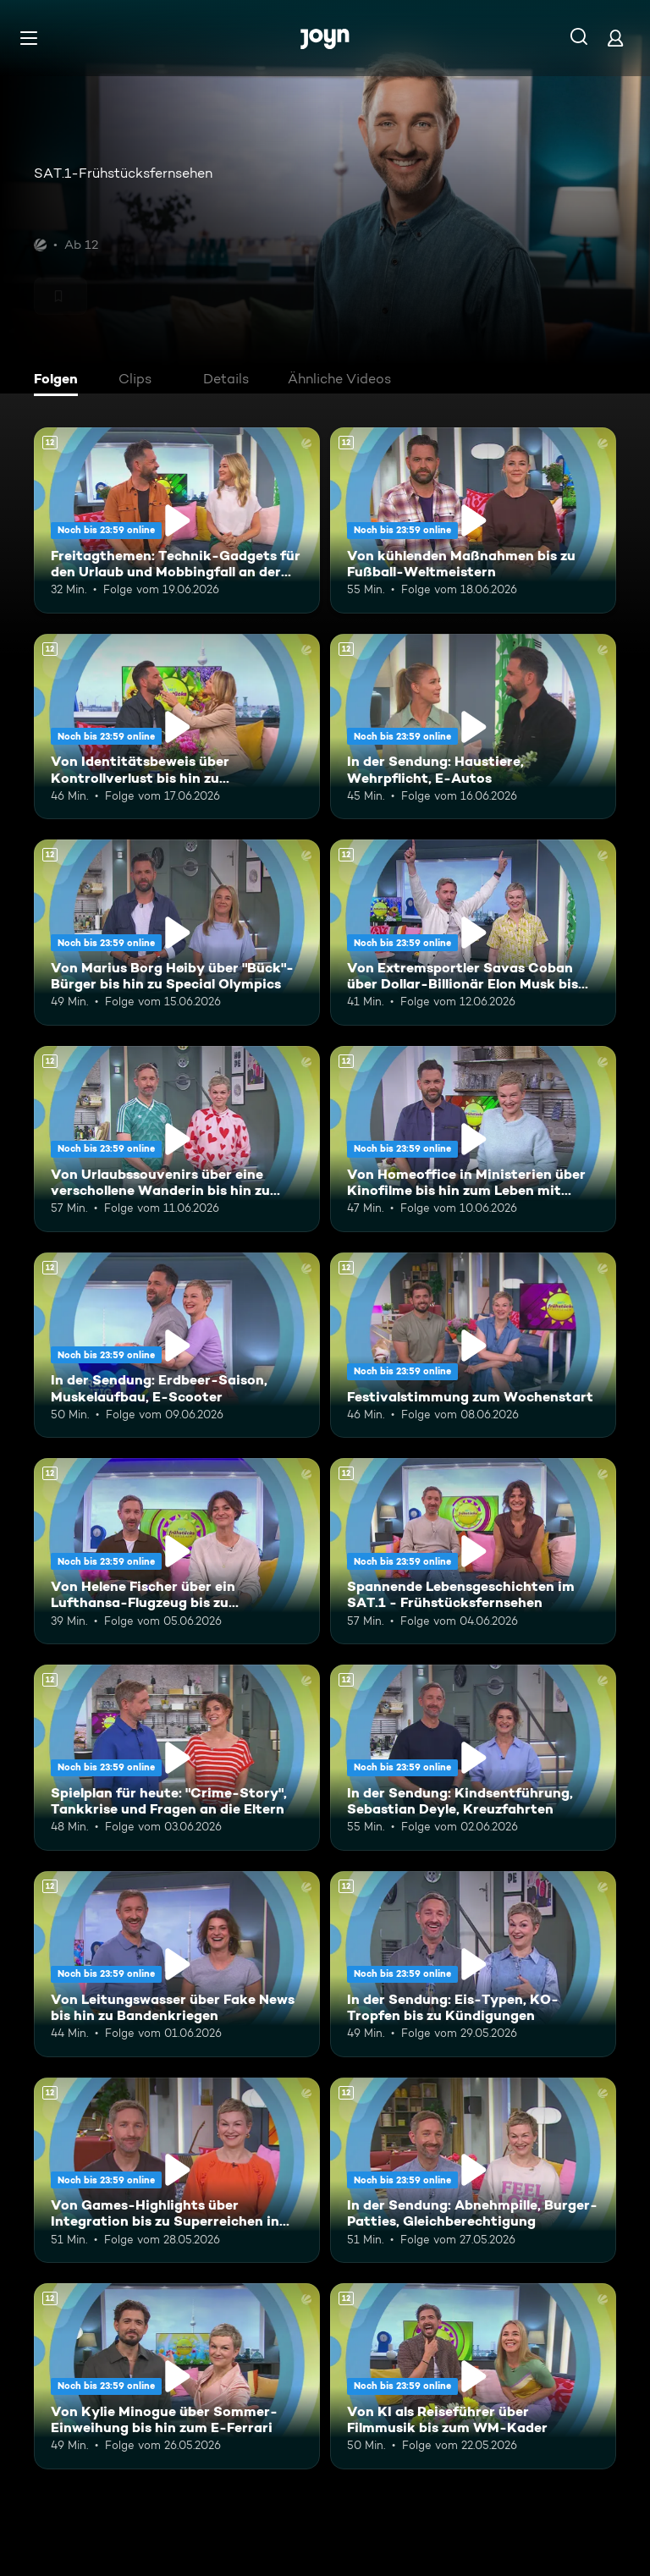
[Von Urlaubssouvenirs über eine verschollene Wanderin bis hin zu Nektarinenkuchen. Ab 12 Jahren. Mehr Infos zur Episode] (177, 1139)
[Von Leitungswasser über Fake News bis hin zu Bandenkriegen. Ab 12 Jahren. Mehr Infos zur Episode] (177, 1964)
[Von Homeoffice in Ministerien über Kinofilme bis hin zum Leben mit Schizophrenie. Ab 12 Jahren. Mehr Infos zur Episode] (473, 1139)
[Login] (615, 37)
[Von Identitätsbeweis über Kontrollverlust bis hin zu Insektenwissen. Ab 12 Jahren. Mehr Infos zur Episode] (177, 727)
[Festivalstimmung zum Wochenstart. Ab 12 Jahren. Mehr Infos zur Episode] (473, 1345)
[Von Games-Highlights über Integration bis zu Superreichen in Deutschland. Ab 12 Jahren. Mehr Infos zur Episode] (177, 2171)
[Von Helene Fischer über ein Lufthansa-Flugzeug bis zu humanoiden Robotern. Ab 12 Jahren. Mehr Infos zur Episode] (177, 1551)
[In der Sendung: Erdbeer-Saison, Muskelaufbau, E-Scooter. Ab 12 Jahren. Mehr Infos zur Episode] (177, 1345)
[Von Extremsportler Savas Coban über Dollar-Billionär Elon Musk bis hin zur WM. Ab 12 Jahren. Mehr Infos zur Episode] (473, 932)
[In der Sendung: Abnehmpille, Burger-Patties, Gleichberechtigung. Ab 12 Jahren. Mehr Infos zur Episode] (473, 2171)
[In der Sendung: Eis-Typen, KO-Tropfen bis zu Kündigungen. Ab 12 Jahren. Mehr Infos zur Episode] (473, 1964)
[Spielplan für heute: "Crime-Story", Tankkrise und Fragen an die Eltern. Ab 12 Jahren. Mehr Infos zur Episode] (177, 1758)
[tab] (60, 381)
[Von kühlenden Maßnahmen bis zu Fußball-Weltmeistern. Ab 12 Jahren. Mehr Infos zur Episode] (473, 520)
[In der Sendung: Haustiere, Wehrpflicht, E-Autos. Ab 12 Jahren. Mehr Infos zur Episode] (473, 727)
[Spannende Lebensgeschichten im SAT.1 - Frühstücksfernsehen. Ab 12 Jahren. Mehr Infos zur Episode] (473, 1551)
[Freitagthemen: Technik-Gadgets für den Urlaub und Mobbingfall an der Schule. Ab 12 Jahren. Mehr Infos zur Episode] (177, 520)
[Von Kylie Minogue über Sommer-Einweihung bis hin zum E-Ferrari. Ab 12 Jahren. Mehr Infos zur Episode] (177, 2376)
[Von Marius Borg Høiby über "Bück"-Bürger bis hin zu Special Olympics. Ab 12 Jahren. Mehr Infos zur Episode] (177, 932)
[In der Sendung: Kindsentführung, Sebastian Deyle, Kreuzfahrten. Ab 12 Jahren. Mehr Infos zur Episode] (473, 1758)
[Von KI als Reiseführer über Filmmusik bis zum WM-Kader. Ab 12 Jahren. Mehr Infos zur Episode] (473, 2376)
